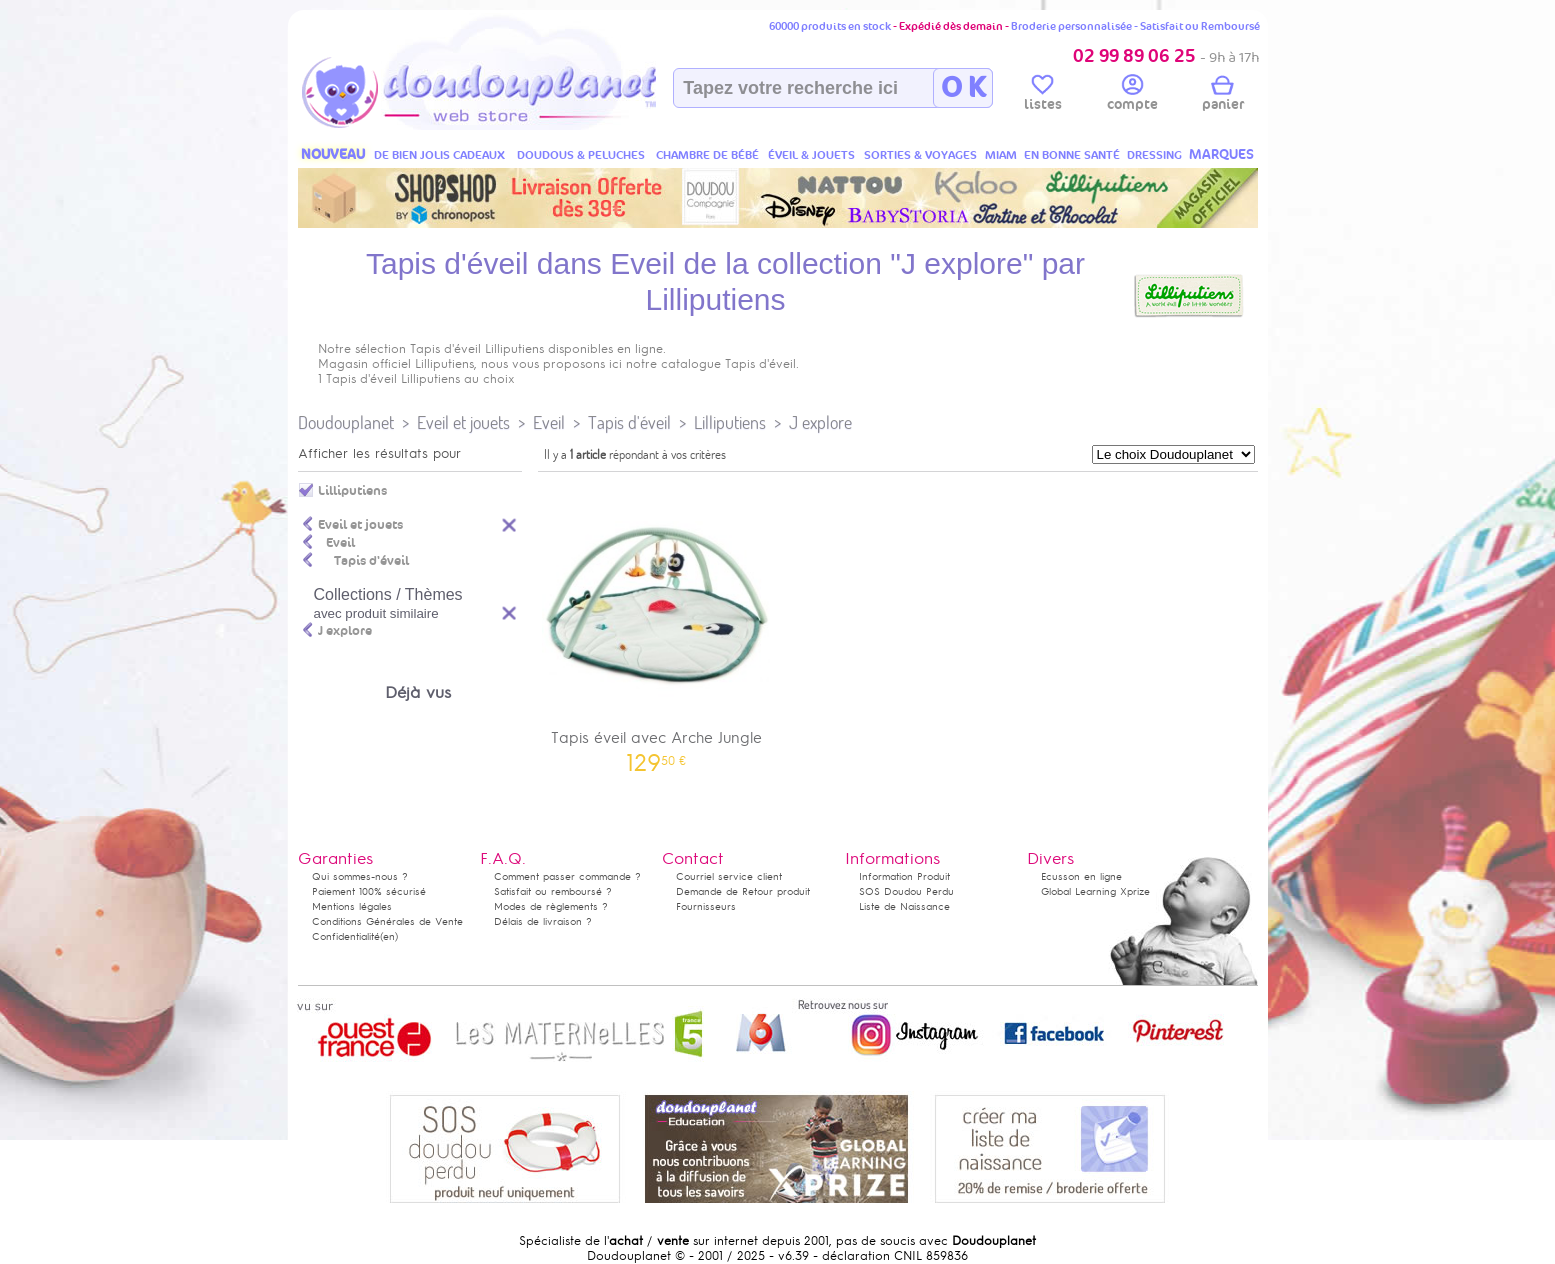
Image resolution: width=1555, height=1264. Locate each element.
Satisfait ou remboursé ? (553, 891)
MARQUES (1221, 154)
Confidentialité (346, 936)
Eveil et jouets (463, 422)
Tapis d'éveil (629, 422)
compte (1132, 96)
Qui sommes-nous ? (360, 876)
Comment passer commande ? (567, 876)
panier (1223, 96)
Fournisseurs (706, 906)
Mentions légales (352, 906)
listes (1043, 96)
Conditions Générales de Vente (387, 921)
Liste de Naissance (904, 906)
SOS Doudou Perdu (906, 891)
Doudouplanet (346, 422)
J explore (820, 422)
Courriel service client (729, 876)
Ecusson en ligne (1081, 876)
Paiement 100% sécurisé (369, 891)
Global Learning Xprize (1095, 891)
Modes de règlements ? (551, 906)
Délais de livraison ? (543, 921)
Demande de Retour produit (743, 891)
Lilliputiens (730, 422)
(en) (389, 936)
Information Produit (904, 876)
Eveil (549, 422)
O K (963, 88)
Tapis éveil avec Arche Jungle (657, 625)
